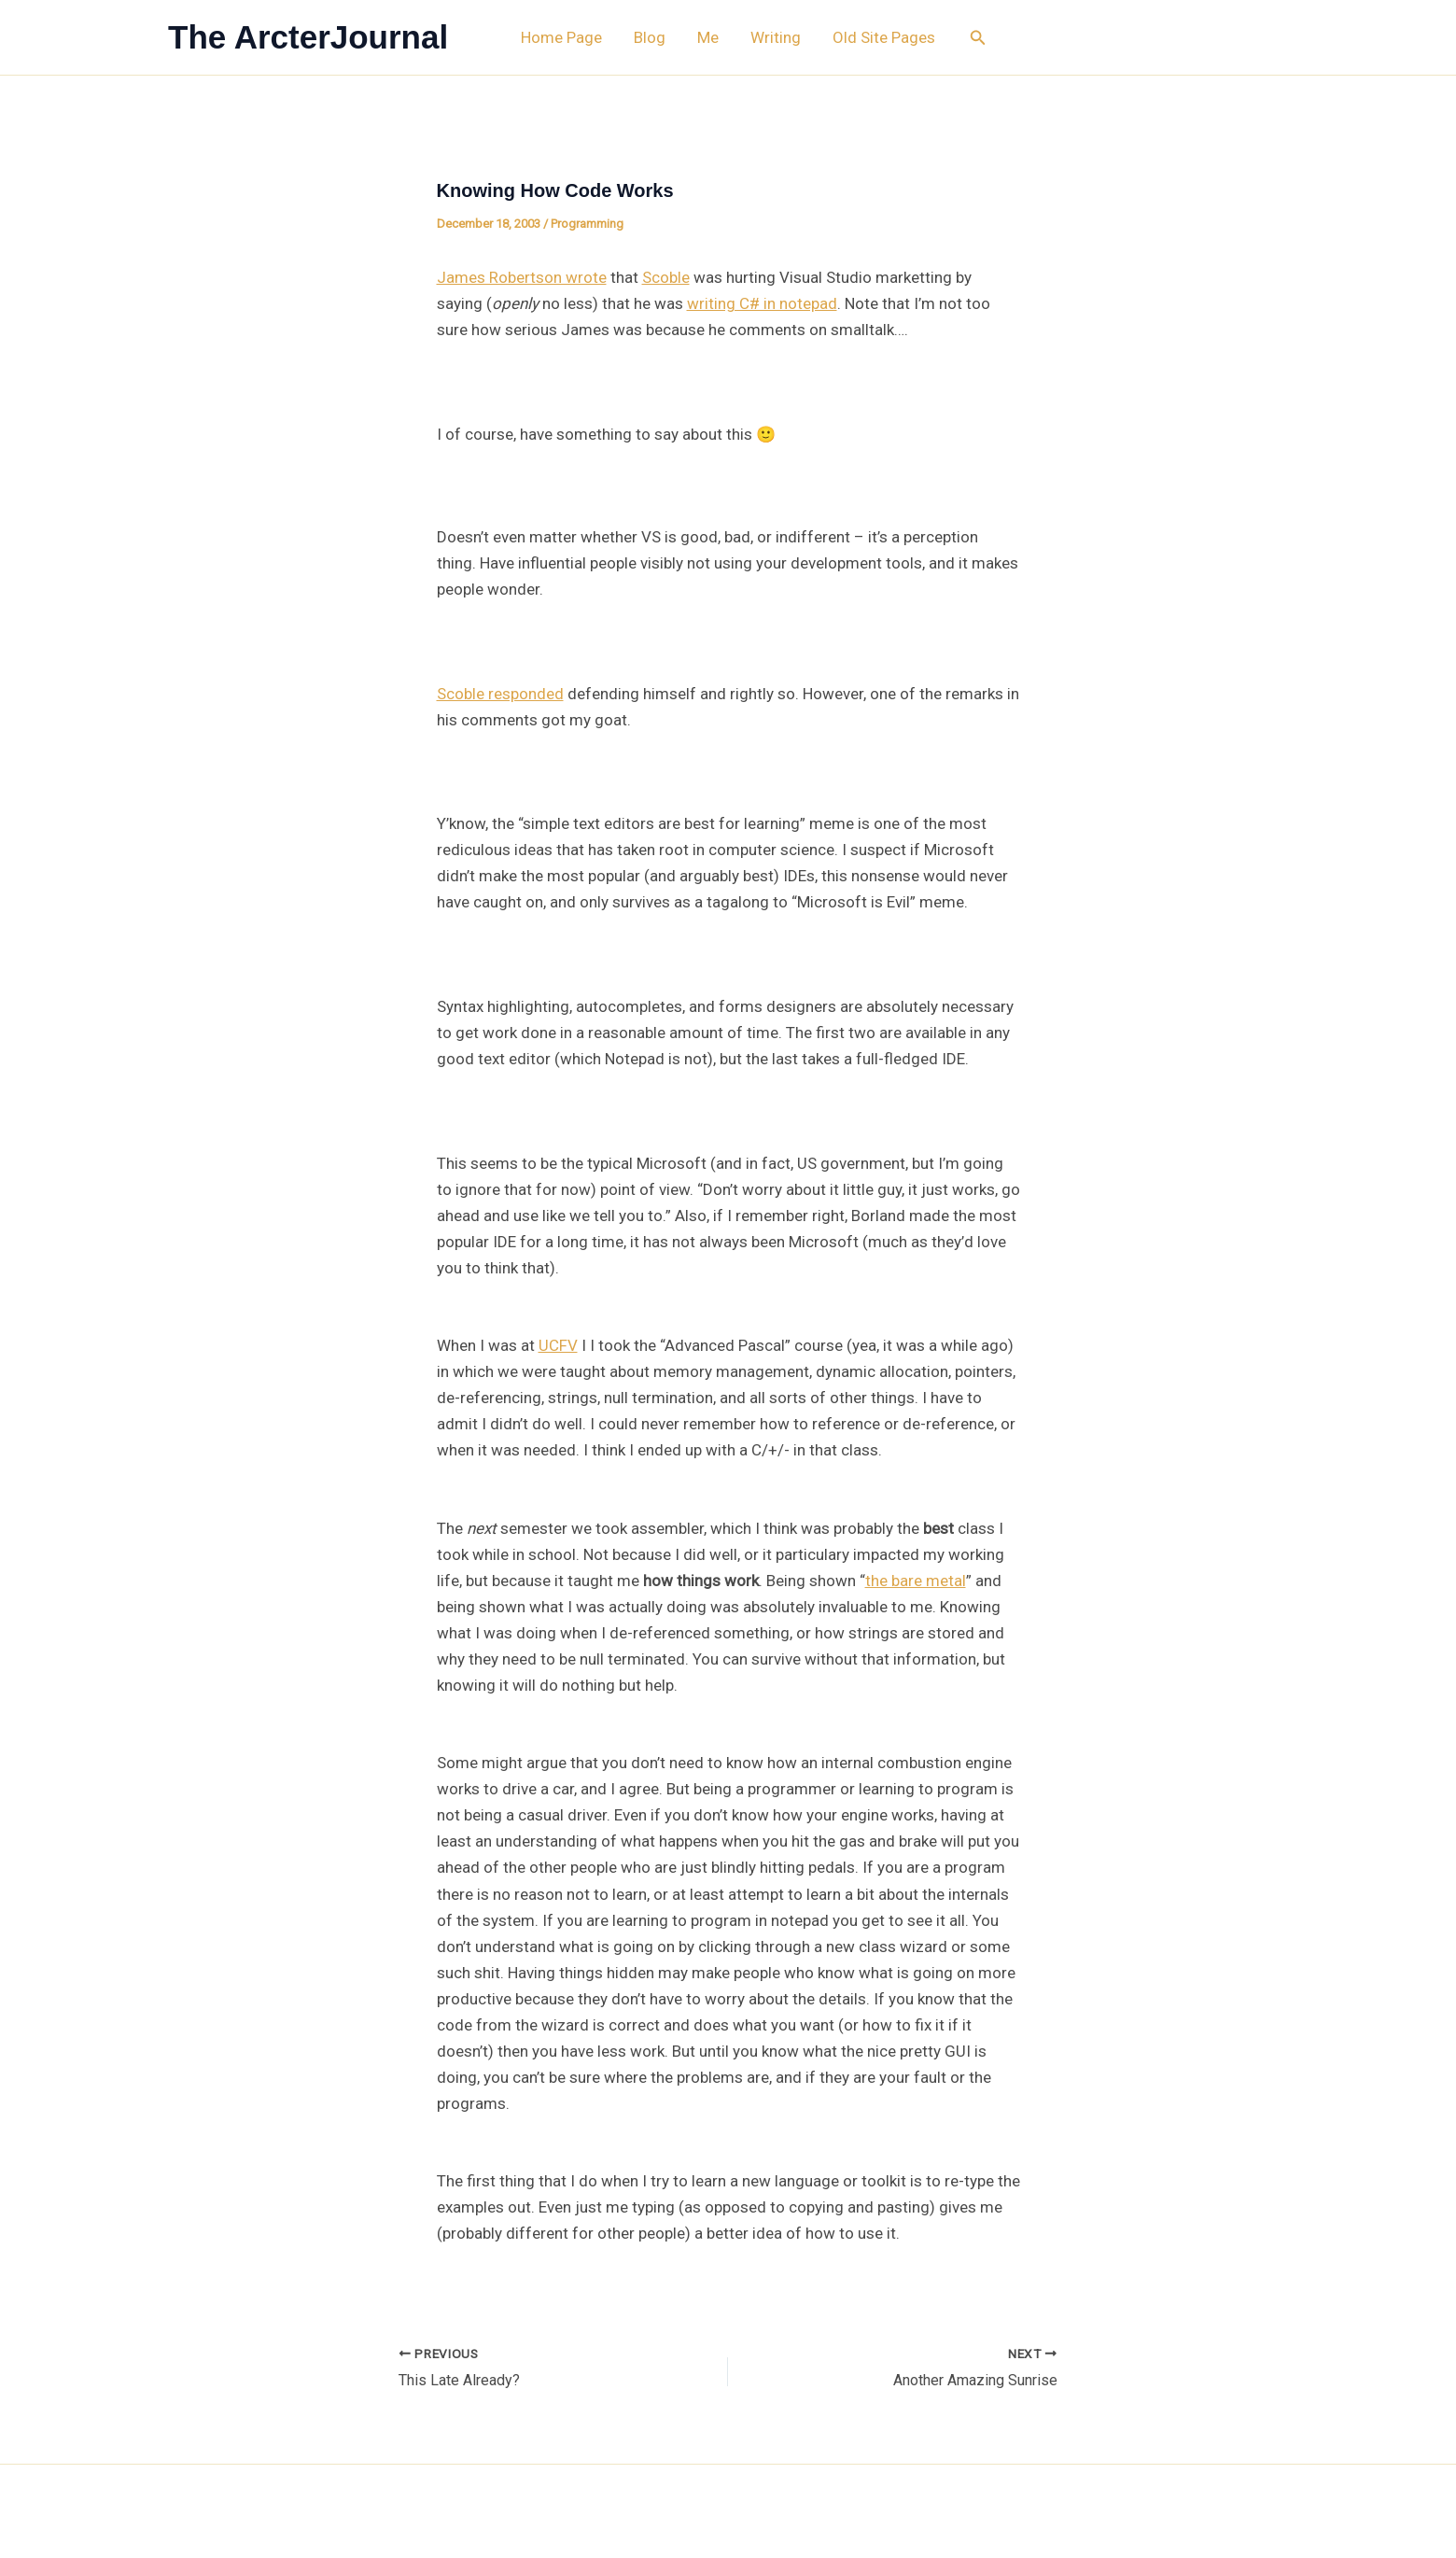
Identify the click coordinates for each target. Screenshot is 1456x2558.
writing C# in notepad (762, 303)
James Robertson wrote (522, 277)
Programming (587, 224)
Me (708, 37)
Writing (775, 37)
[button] (978, 37)
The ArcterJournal (308, 37)
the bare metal (915, 1580)
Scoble (666, 277)
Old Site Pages (884, 37)
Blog (649, 37)
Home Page (561, 37)
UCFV (558, 1345)
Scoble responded (500, 693)
